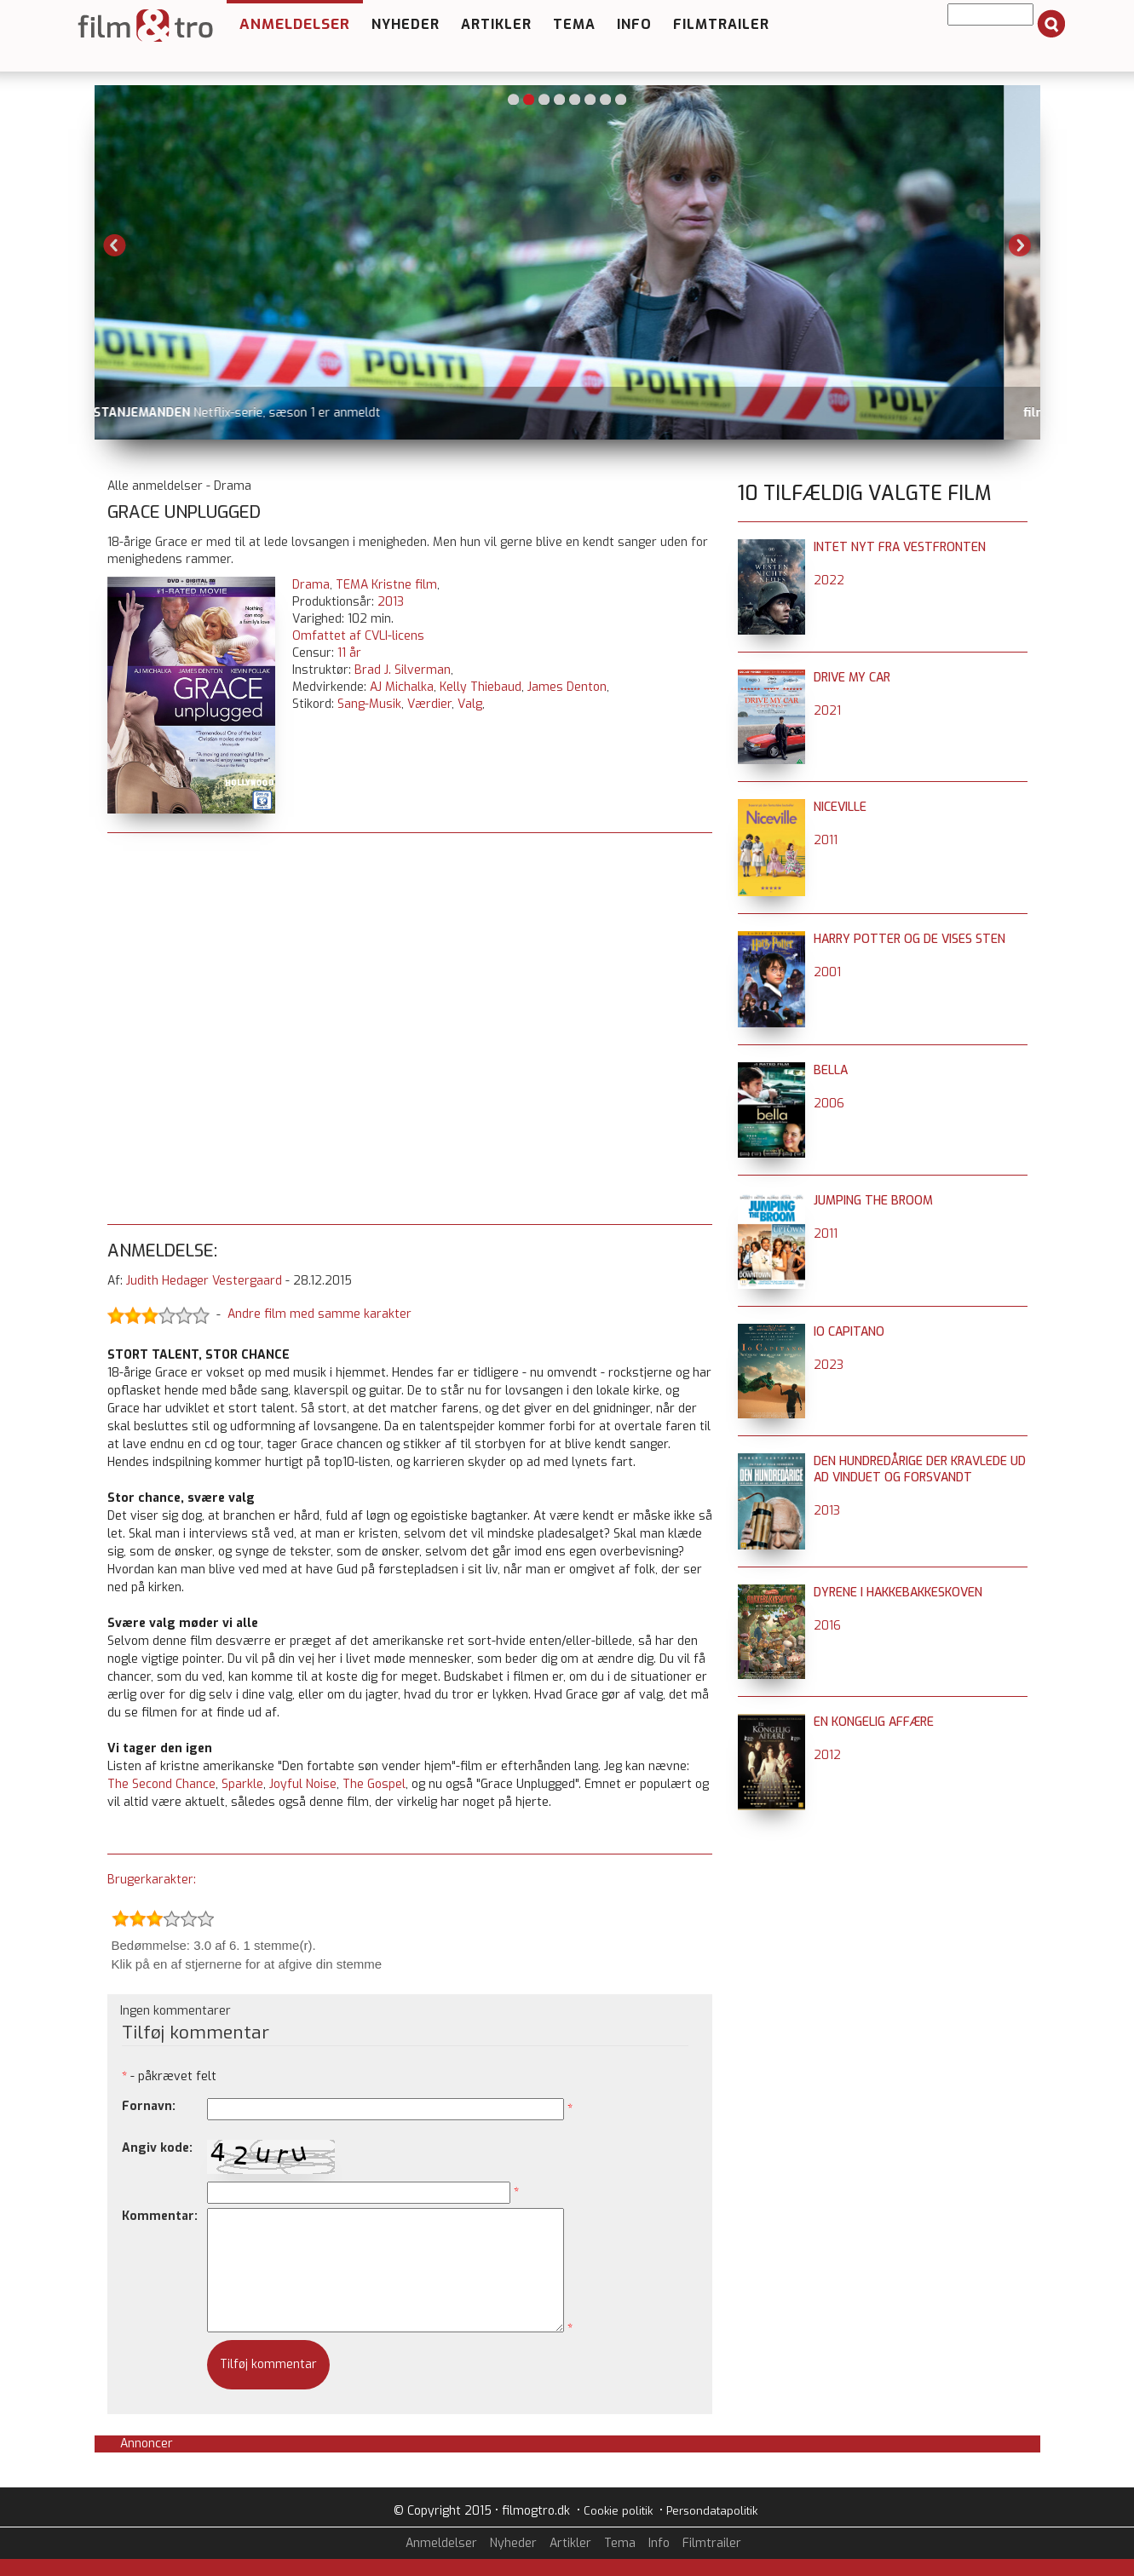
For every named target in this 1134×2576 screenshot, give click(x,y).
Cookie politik (618, 2511)
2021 (827, 711)
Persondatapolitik (711, 2511)
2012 (827, 1755)
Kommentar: (160, 2216)
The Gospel (374, 1784)
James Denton (567, 687)
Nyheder (405, 24)
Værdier (429, 704)
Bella (831, 1070)
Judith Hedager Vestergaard (204, 1281)
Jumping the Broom (873, 1201)
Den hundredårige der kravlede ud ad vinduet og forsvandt (920, 1469)
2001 (827, 972)
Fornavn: (149, 2106)
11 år (349, 653)
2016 (827, 1626)
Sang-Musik (369, 704)
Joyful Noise (303, 1784)
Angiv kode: (157, 2148)
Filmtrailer (721, 24)
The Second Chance (161, 1784)
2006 (829, 1103)
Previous (115, 245)
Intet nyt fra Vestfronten (900, 547)
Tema (574, 24)
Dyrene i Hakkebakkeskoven (898, 1592)
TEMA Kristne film (386, 585)
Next (1020, 245)
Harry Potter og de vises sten (909, 939)
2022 (829, 580)
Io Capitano (849, 1332)
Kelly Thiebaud (480, 687)
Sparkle (242, 1784)
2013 (390, 602)
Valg (470, 704)
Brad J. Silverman (402, 670)
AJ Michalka (402, 687)
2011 (826, 840)
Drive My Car (852, 678)
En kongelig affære (874, 1722)
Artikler (496, 24)
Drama (311, 585)
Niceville (840, 807)
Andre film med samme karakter (319, 1314)
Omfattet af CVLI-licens (358, 636)
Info (634, 24)
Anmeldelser (294, 24)
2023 (828, 1365)
